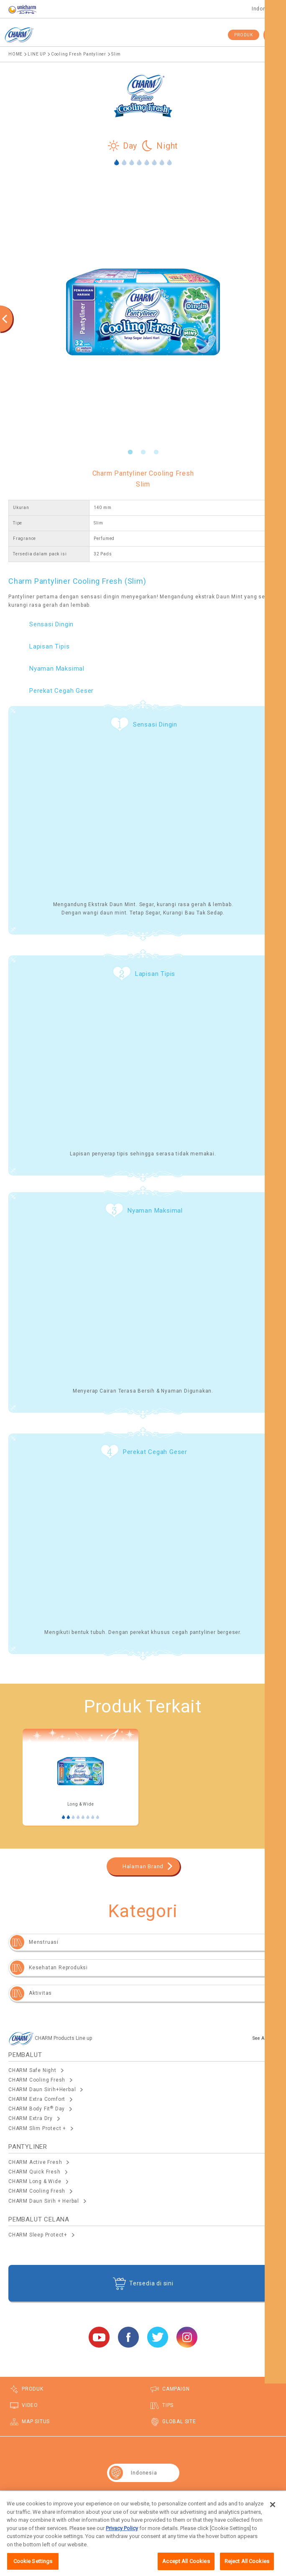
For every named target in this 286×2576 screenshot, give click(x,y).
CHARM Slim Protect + (37, 2128)
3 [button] (156, 452)
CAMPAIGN (175, 2389)
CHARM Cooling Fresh (36, 2080)
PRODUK (243, 35)
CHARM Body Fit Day (36, 2108)
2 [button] (143, 452)
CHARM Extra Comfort (36, 2099)
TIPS (168, 2405)
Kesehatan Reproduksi (58, 1968)
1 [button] (130, 452)
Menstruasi (44, 1942)
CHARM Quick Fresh (34, 2172)
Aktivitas (40, 1993)
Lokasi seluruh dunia (214, 2499)
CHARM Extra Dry (30, 2118)
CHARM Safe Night (32, 2070)
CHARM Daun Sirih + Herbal (43, 2201)
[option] (143, 312)
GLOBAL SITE (179, 2421)
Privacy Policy (122, 2538)
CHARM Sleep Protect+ (37, 2235)
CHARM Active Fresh (35, 2162)
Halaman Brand (143, 1866)
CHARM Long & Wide (34, 2181)
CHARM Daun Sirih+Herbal (42, 2089)
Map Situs (71, 2499)
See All (260, 2038)
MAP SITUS (36, 2421)
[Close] (272, 2514)
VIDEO (30, 2405)
